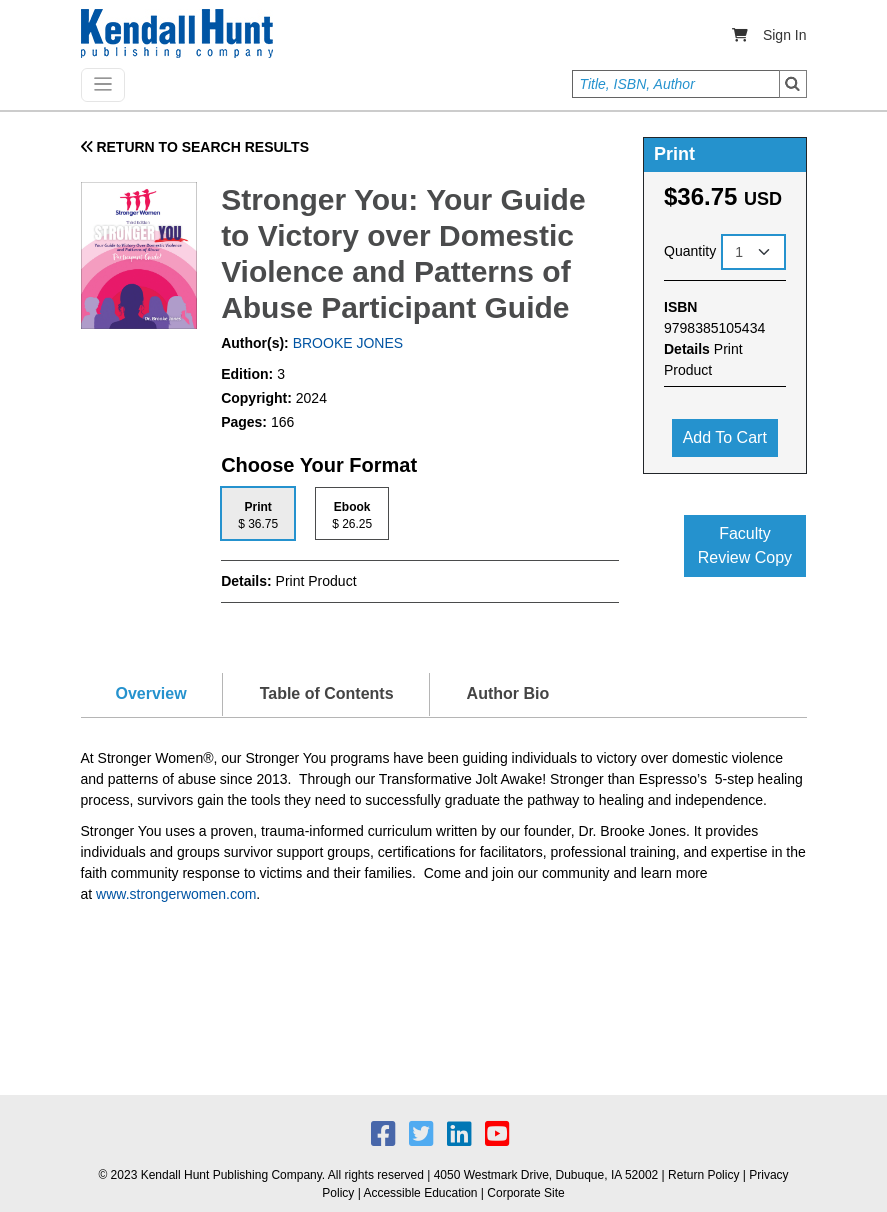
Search (793, 84)
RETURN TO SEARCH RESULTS (195, 147)
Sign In (785, 35)
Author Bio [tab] (508, 693)
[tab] (258, 513)
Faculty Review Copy (745, 545)
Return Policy (703, 1175)
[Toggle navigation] (103, 85)
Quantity (690, 251)
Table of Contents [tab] (327, 693)
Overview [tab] (151, 693)
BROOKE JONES (346, 343)
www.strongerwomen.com (176, 894)
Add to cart (725, 437)
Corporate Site (525, 1193)
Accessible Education (420, 1193)
